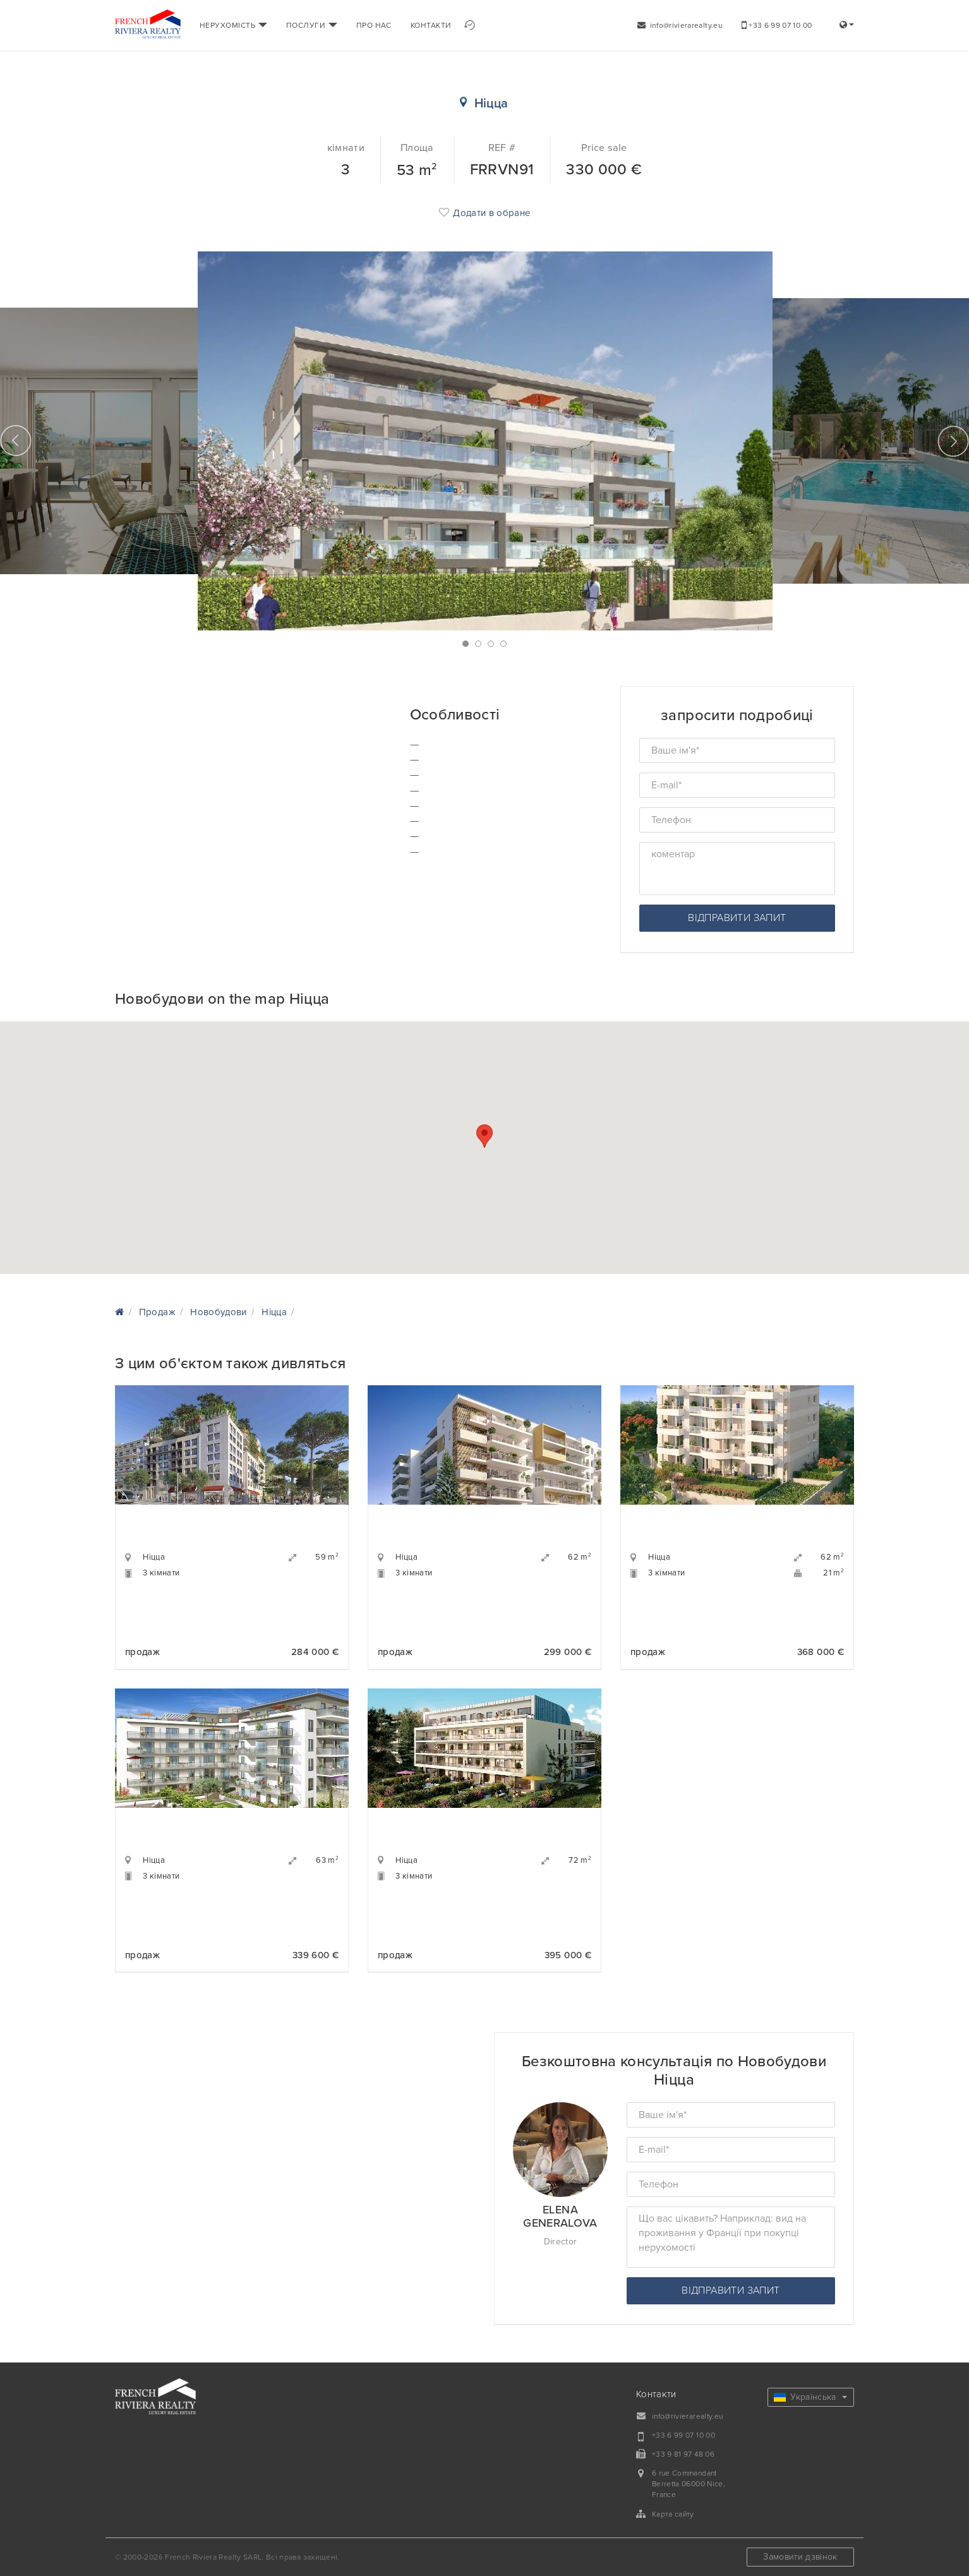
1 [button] (465, 644)
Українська (810, 2397)
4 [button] (503, 644)
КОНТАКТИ (431, 25)
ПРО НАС (374, 25)
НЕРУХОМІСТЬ (233, 25)
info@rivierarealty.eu (680, 25)
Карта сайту (673, 2514)
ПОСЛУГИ (311, 25)
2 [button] (478, 644)
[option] (485, 440)
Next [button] (953, 441)
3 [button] (491, 644)
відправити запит (737, 918)
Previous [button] (16, 441)
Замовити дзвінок (800, 2556)
